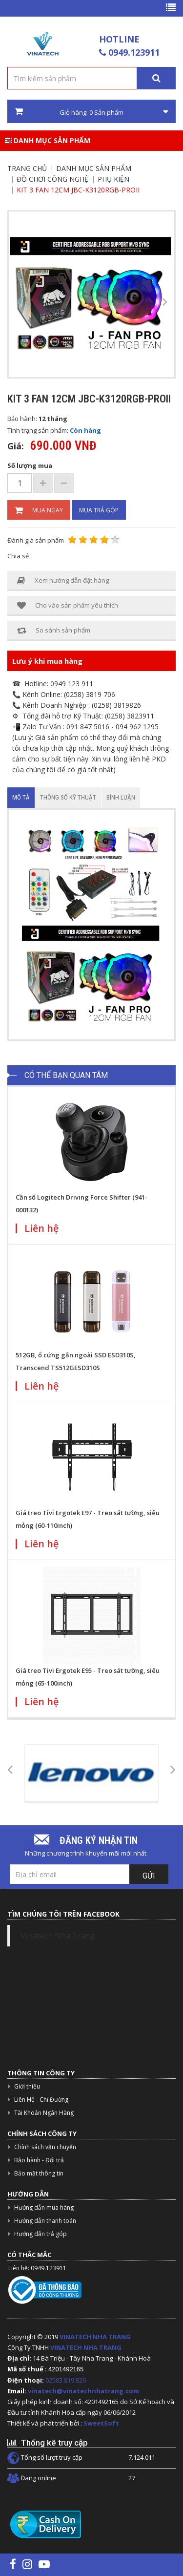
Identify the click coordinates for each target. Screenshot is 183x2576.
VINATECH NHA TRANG (95, 2336)
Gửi (148, 1875)
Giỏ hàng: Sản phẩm (91, 112)
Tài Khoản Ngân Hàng (44, 2113)
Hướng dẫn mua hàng (44, 2207)
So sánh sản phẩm (53, 630)
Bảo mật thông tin (38, 2173)
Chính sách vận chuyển (45, 2147)
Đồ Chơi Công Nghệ (52, 179)
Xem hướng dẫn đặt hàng (63, 580)
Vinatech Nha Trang (57, 1935)
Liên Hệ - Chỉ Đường (41, 2099)
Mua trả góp (99, 510)
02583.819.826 (66, 2380)
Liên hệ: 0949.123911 (37, 2268)
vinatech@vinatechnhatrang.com (83, 2390)
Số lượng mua (29, 465)
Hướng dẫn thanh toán (45, 2221)
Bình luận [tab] (120, 797)
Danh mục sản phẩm (47, 140)
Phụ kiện (113, 179)
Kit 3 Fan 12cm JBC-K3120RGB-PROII (78, 189)
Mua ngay (39, 510)
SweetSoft (101, 2423)
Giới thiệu (27, 2086)
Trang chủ (27, 168)
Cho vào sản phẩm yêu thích (67, 605)
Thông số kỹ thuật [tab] (68, 797)
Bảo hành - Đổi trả (39, 2160)
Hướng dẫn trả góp (40, 2234)
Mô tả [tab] (21, 797)
